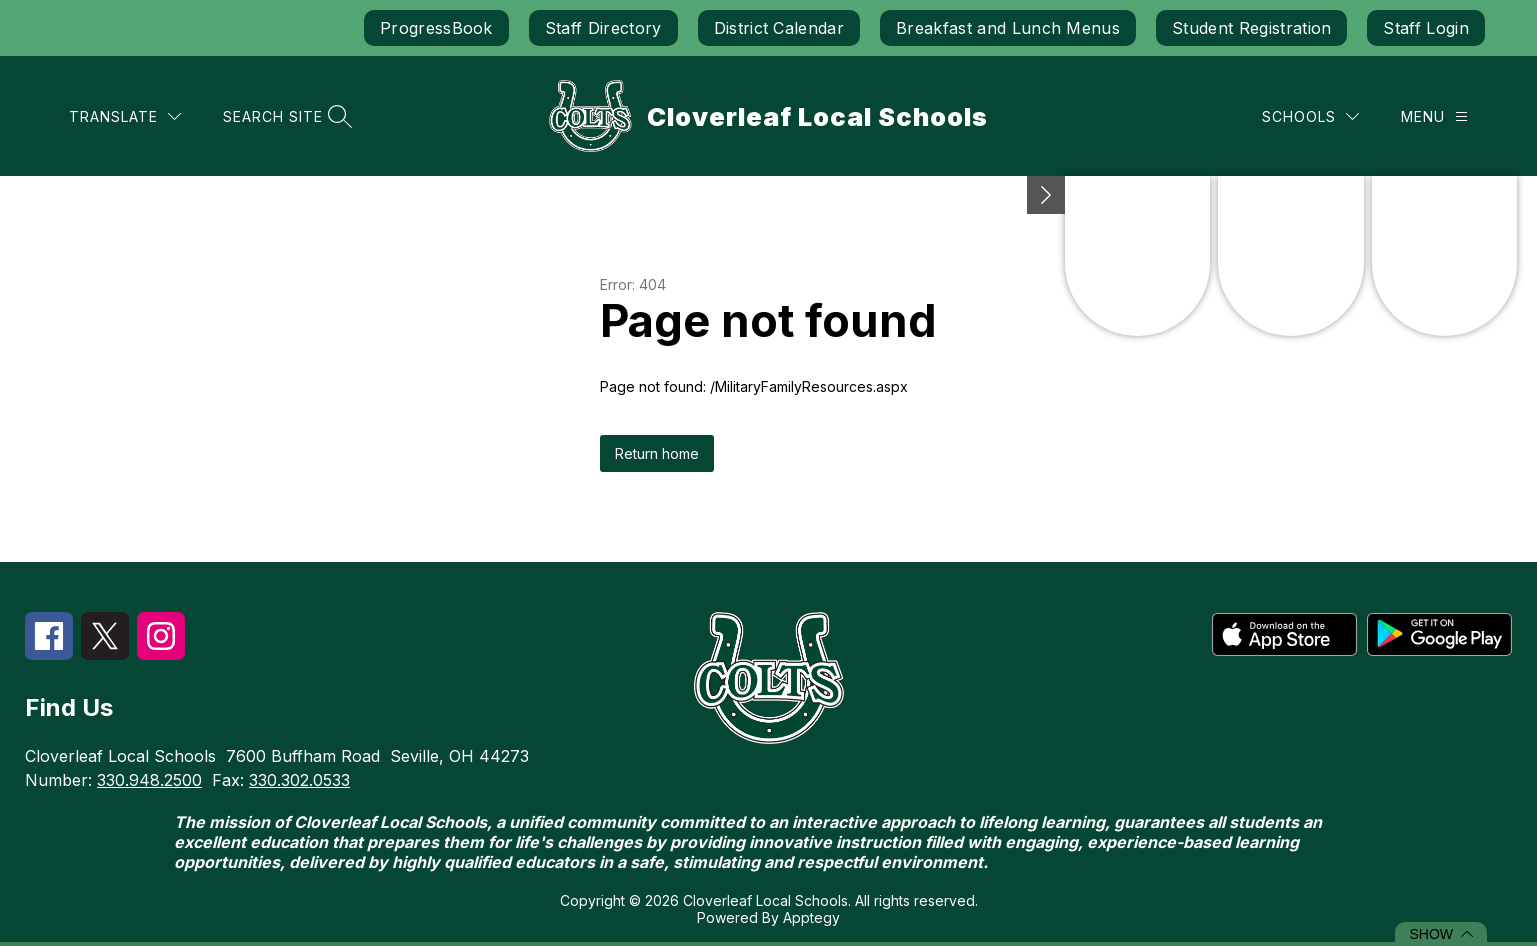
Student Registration (1251, 28)
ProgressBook (436, 28)
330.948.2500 (149, 780)
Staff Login (1426, 28)
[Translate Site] (125, 116)
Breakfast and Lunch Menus (1008, 28)
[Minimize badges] (1046, 195)
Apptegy (811, 917)
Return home (657, 453)
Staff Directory (603, 28)
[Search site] (285, 116)
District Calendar (779, 28)
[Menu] (1434, 116)
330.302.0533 (299, 780)
